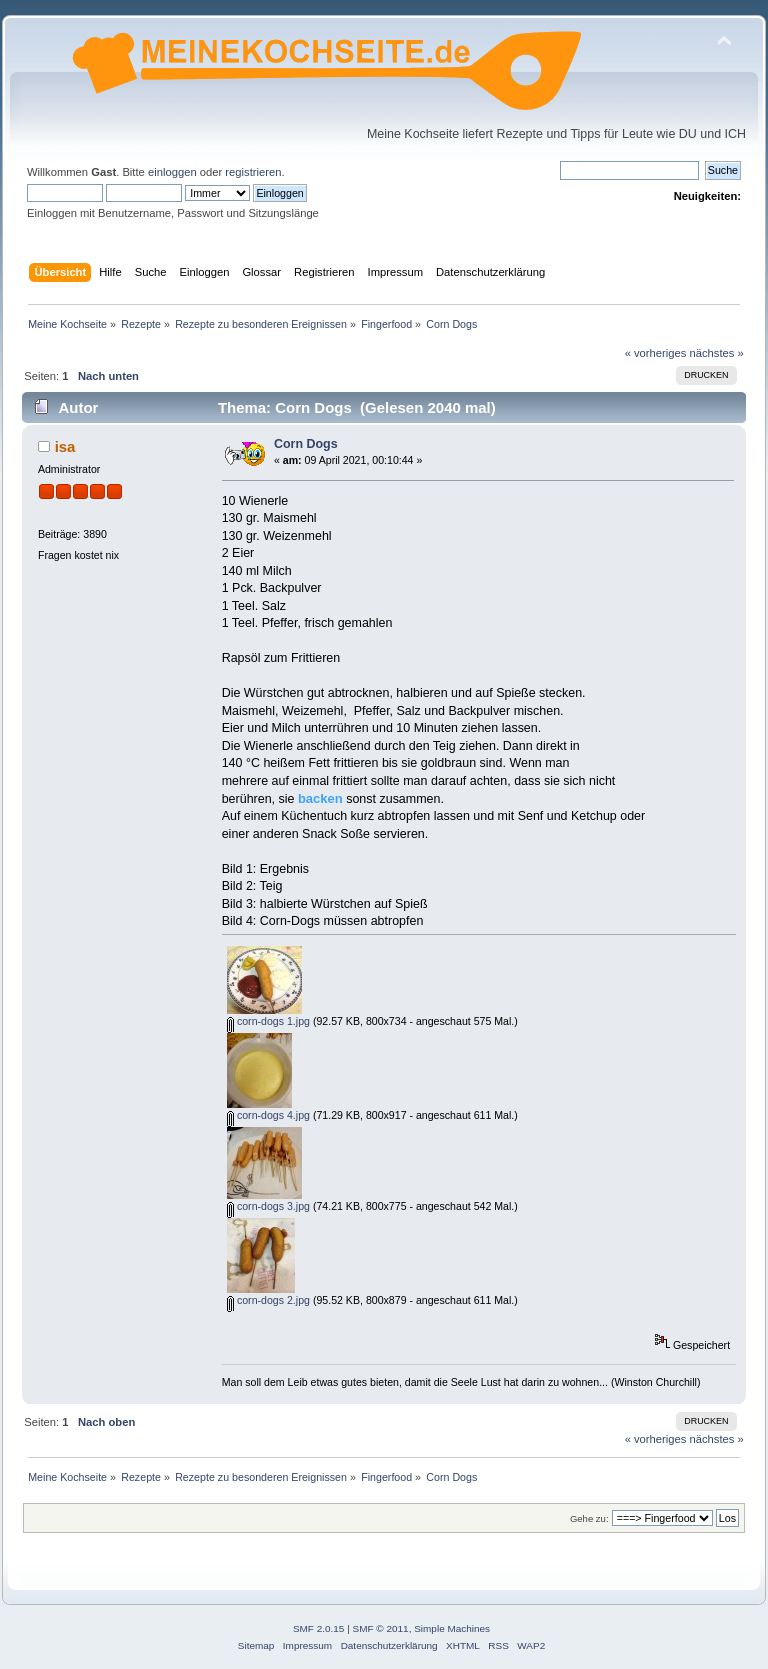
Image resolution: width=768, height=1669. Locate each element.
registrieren (253, 172)
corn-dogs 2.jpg (268, 1300)
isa (65, 446)
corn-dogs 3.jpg (268, 1206)
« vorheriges (656, 353)
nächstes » (717, 353)
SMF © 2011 (381, 1628)
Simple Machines (452, 1628)
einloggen (172, 172)
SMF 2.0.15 (319, 1628)
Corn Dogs (306, 444)
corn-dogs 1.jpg (268, 1021)
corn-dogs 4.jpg (268, 1115)
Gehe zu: (589, 1518)
